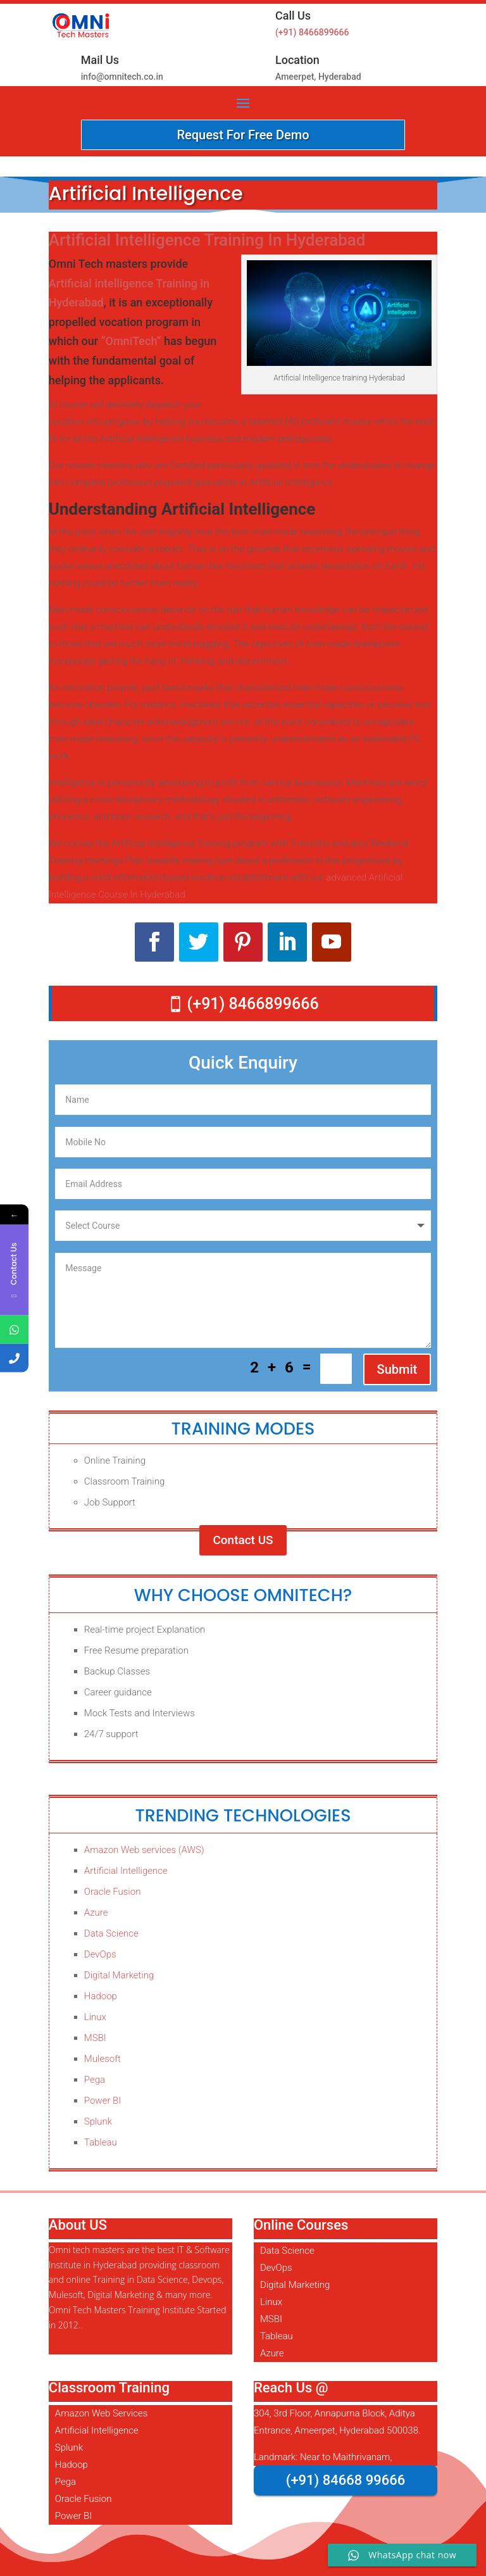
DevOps (100, 1954)
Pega (94, 2079)
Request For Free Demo (243, 134)
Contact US (243, 1540)
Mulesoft (102, 2058)
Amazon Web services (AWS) (144, 1850)
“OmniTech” (131, 341)
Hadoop (100, 1996)
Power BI (103, 2100)
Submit (397, 1369)
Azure (96, 1912)
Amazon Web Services (101, 2413)
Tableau (100, 2142)
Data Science (111, 1933)
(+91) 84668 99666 (346, 2480)
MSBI (95, 2038)
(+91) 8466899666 (312, 32)
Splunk (98, 2121)
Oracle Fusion (112, 1891)
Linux (95, 2017)
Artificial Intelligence (126, 1870)
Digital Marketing (119, 1975)
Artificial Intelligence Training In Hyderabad (207, 239)
